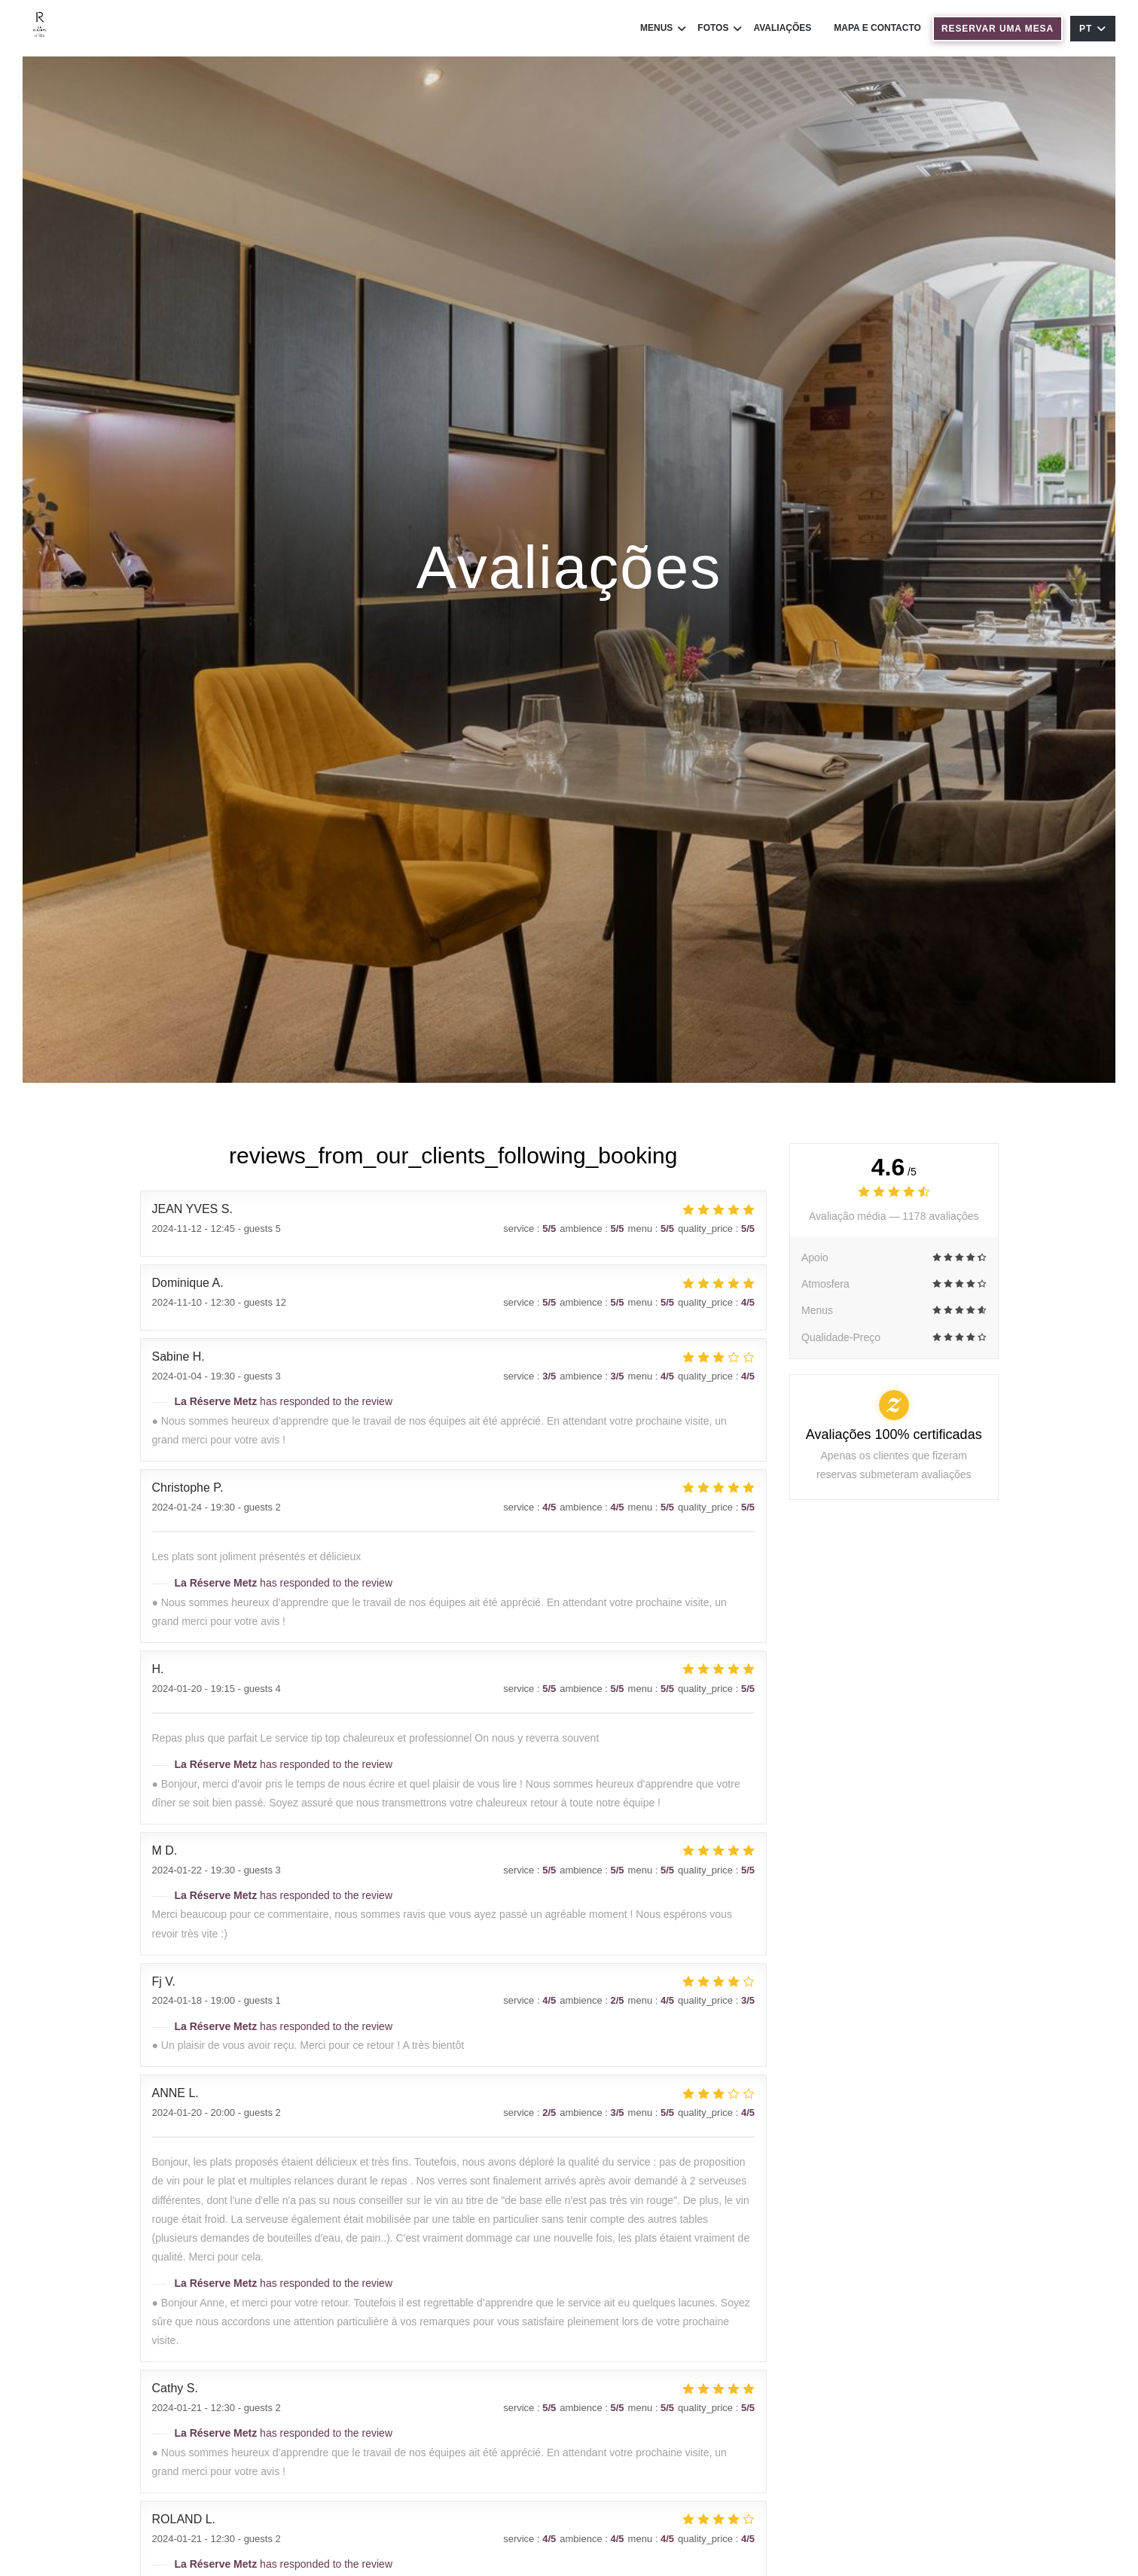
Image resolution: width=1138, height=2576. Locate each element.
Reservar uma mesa (997, 28)
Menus (663, 28)
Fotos (719, 28)
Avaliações (782, 28)
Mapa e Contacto (877, 28)
